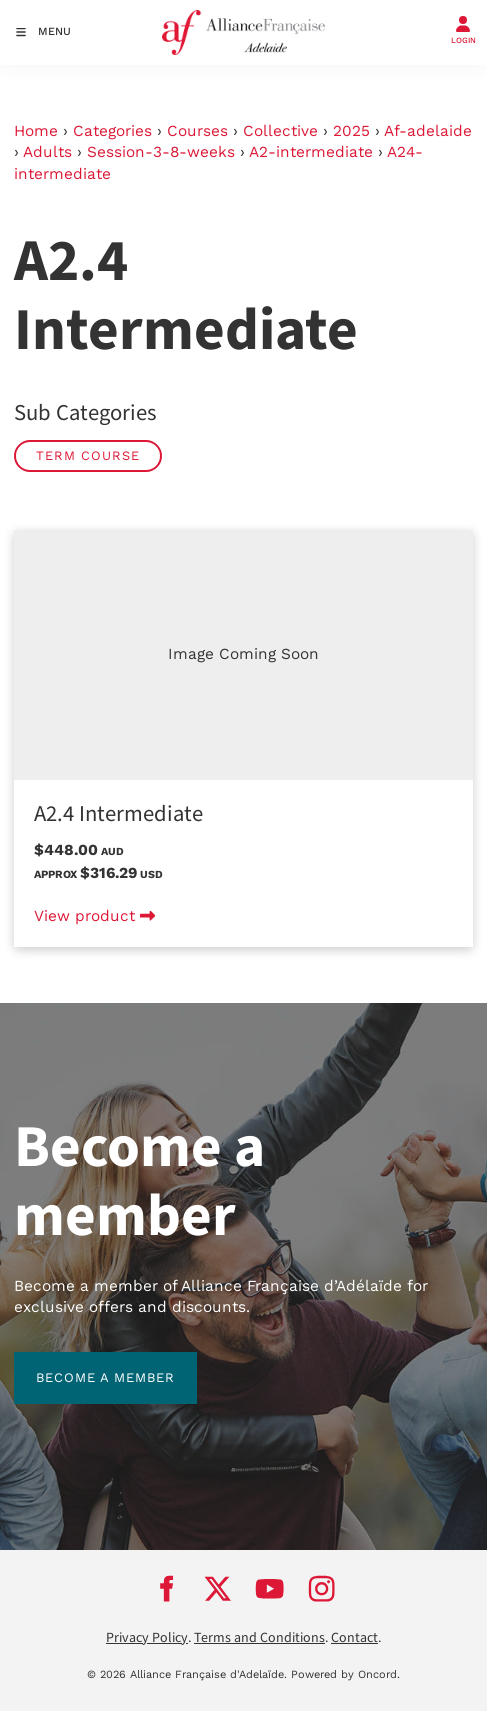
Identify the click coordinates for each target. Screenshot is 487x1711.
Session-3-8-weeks (161, 152)
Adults (47, 152)
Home (36, 131)
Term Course (88, 455)
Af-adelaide (428, 131)
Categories (112, 131)
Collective (280, 131)
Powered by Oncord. (345, 1674)
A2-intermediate (311, 152)
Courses (197, 131)
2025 (351, 131)
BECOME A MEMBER (83, 1362)
